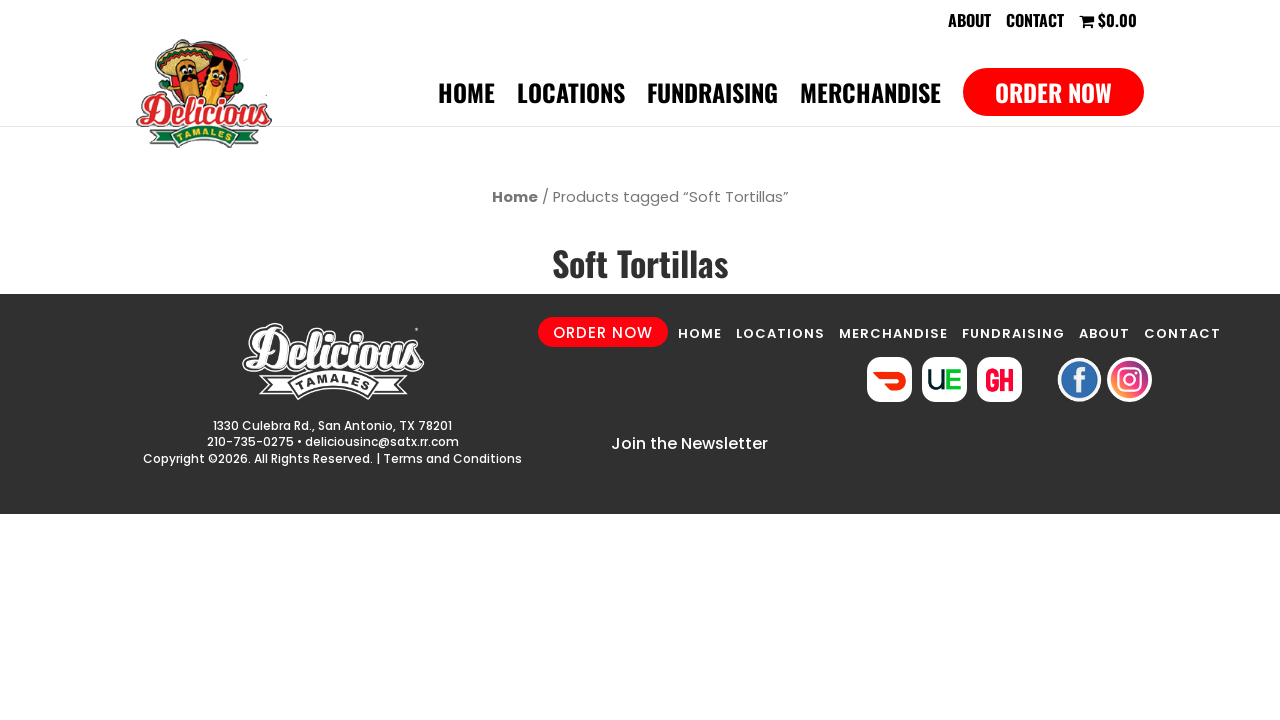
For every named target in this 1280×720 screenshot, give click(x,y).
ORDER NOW (603, 332)
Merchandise (870, 97)
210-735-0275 (250, 441)
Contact (1035, 22)
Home (466, 97)
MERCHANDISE (893, 333)
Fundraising (712, 97)
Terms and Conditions (452, 458)
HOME (700, 333)
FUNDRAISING (1013, 333)
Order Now (1053, 92)
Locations (571, 97)
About (969, 22)
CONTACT (1182, 333)
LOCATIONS (780, 333)
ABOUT (1104, 333)
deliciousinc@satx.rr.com (382, 441)
